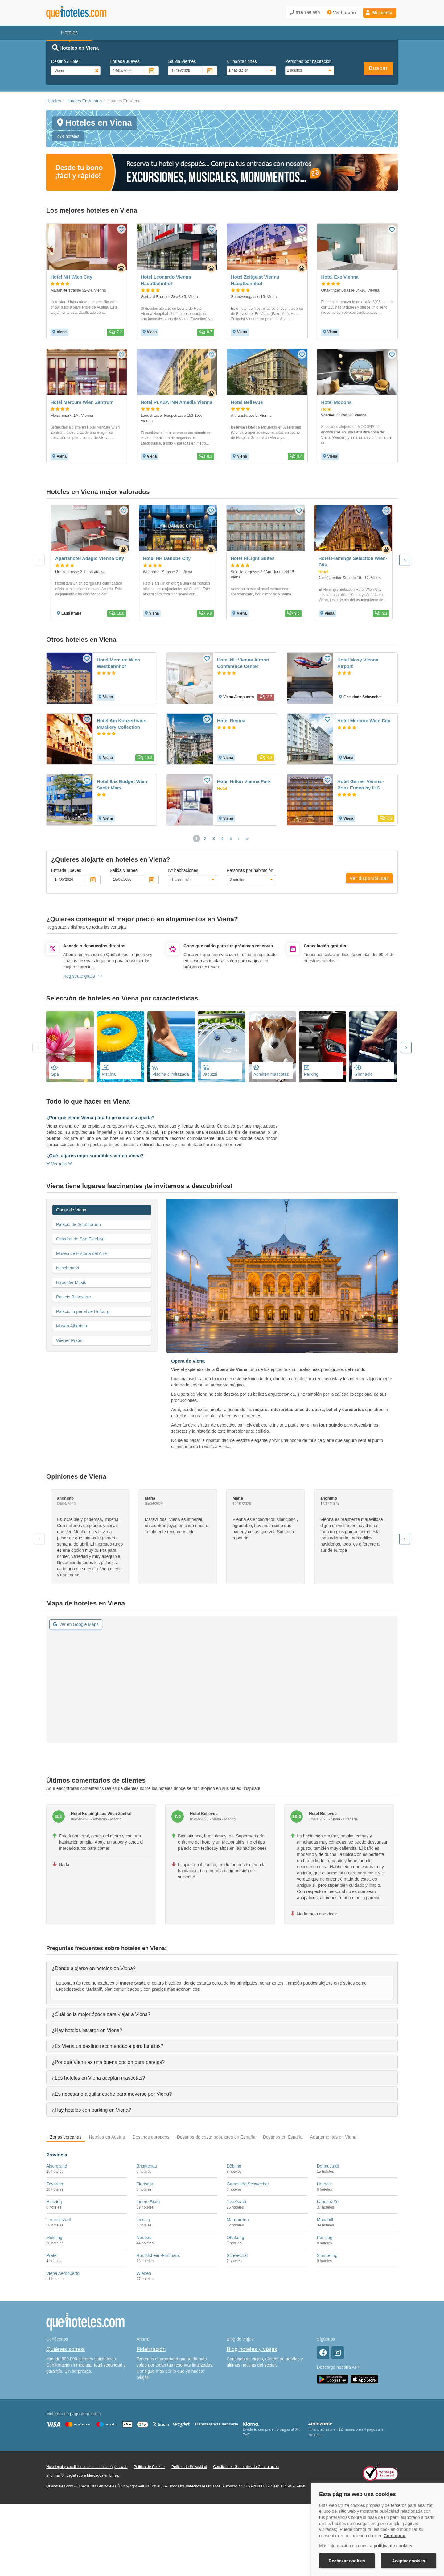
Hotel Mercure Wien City (363, 720)
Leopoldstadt (58, 2219)
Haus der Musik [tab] (71, 1282)
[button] (379, 13)
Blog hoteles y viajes (252, 2349)
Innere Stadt (148, 2201)
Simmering (327, 2255)
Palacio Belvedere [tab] (73, 1296)
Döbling (234, 2166)
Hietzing (54, 2201)
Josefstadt (236, 2201)
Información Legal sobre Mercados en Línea (82, 2475)
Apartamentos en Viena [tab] (333, 2137)
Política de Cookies (149, 2467)
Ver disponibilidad (369, 878)
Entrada (125, 61)
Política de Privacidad (189, 2467)
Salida (182, 61)
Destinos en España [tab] (283, 2137)
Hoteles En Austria (84, 100)
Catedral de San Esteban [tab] (80, 1238)
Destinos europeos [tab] (151, 2137)
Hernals (324, 2183)
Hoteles (53, 100)
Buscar (378, 68)
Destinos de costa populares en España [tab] (216, 2137)
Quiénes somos (65, 2349)
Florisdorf (145, 2183)
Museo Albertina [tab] (71, 1325)
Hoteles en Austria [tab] (107, 2137)
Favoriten (55, 2183)
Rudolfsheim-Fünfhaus (158, 2255)
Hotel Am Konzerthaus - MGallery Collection (123, 724)
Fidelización (151, 2349)
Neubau (144, 2237)
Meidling (54, 2237)
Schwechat (237, 2255)
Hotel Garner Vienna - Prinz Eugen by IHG (360, 784)
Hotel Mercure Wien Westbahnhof (118, 663)
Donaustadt (328, 2166)
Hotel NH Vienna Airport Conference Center (243, 663)
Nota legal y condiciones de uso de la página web (87, 2467)
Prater (52, 2255)
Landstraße (328, 2201)
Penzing (325, 2237)
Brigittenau (147, 2166)
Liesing (143, 2219)
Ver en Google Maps (76, 1624)
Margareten (238, 2219)
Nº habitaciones (242, 61)
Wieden (144, 2273)
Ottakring (235, 2237)
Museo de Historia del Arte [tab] (81, 1253)
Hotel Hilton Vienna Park (244, 781)
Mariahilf (325, 2219)
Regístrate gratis (82, 976)
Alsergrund (56, 2166)
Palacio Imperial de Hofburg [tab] (82, 1311)
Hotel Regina (231, 720)
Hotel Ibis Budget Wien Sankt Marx (122, 784)
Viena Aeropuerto (63, 2273)
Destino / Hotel (65, 61)
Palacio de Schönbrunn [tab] (78, 1224)
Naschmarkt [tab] (67, 1267)
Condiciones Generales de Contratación (246, 2467)
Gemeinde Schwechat (248, 2183)
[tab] (222, 1968)
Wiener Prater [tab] (69, 1340)
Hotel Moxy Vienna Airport (357, 663)
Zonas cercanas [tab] (65, 2137)
